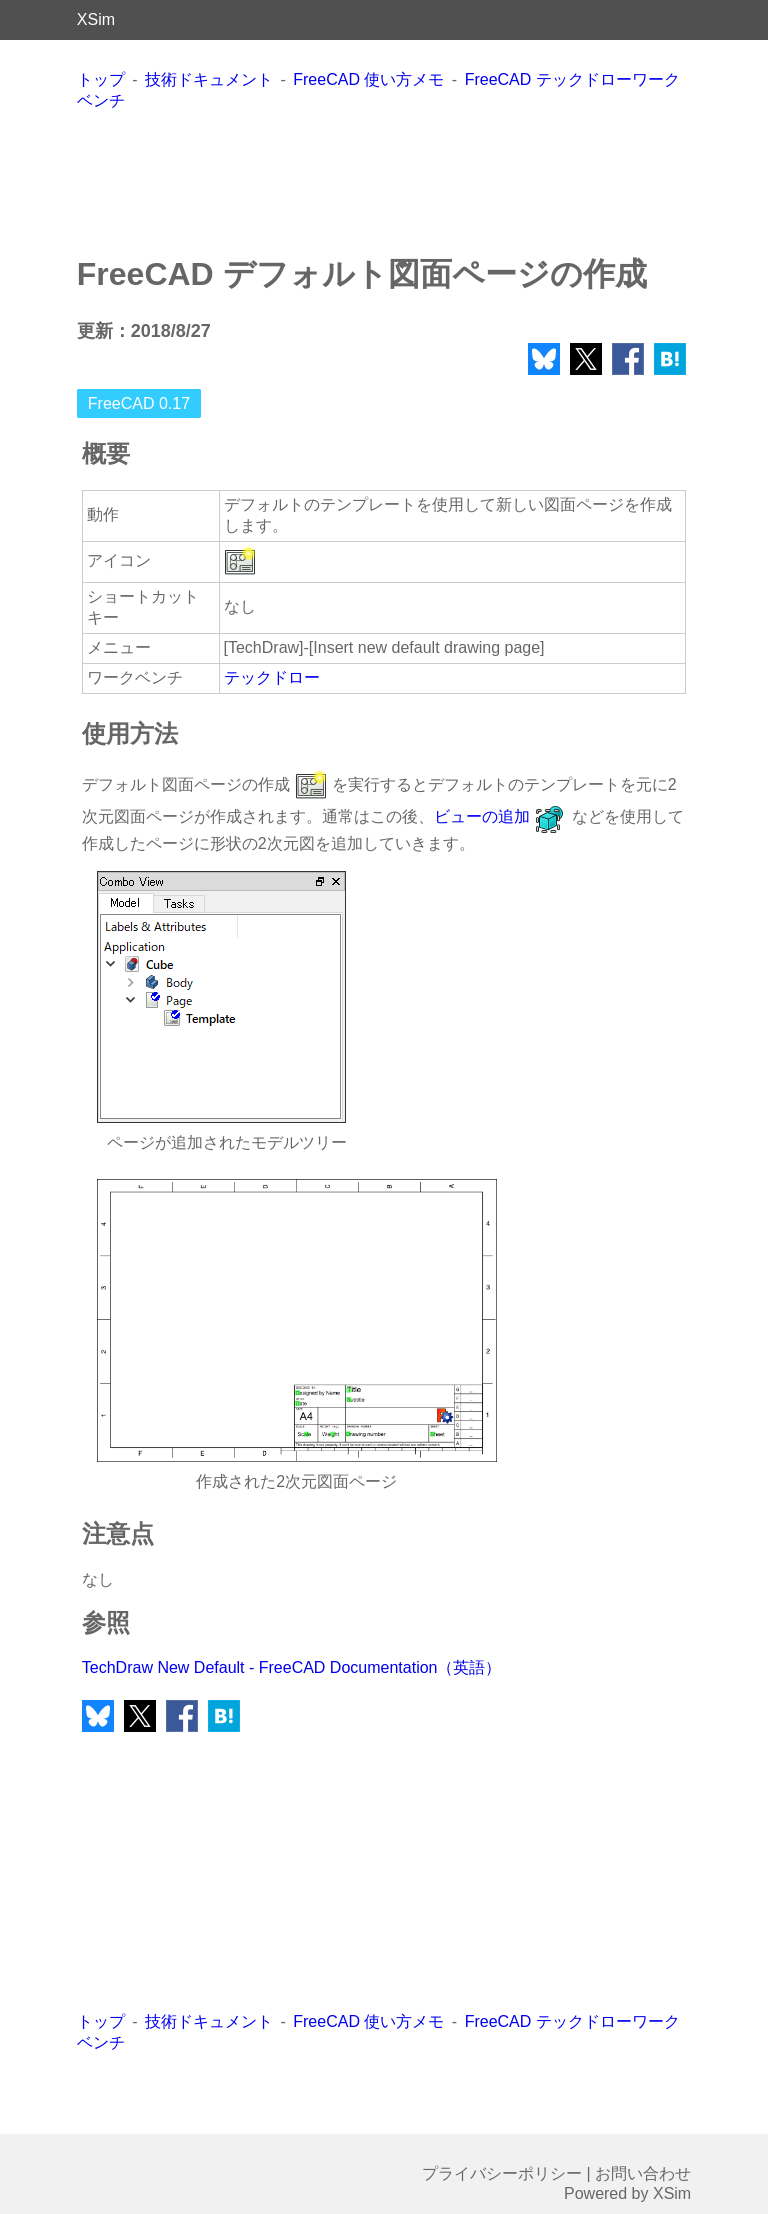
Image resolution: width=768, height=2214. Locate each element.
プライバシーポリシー (502, 2173)
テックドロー (272, 677)
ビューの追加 (500, 816)
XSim (96, 19)
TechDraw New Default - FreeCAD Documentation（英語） (292, 1667)
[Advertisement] (384, 182)
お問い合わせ (643, 2173)
